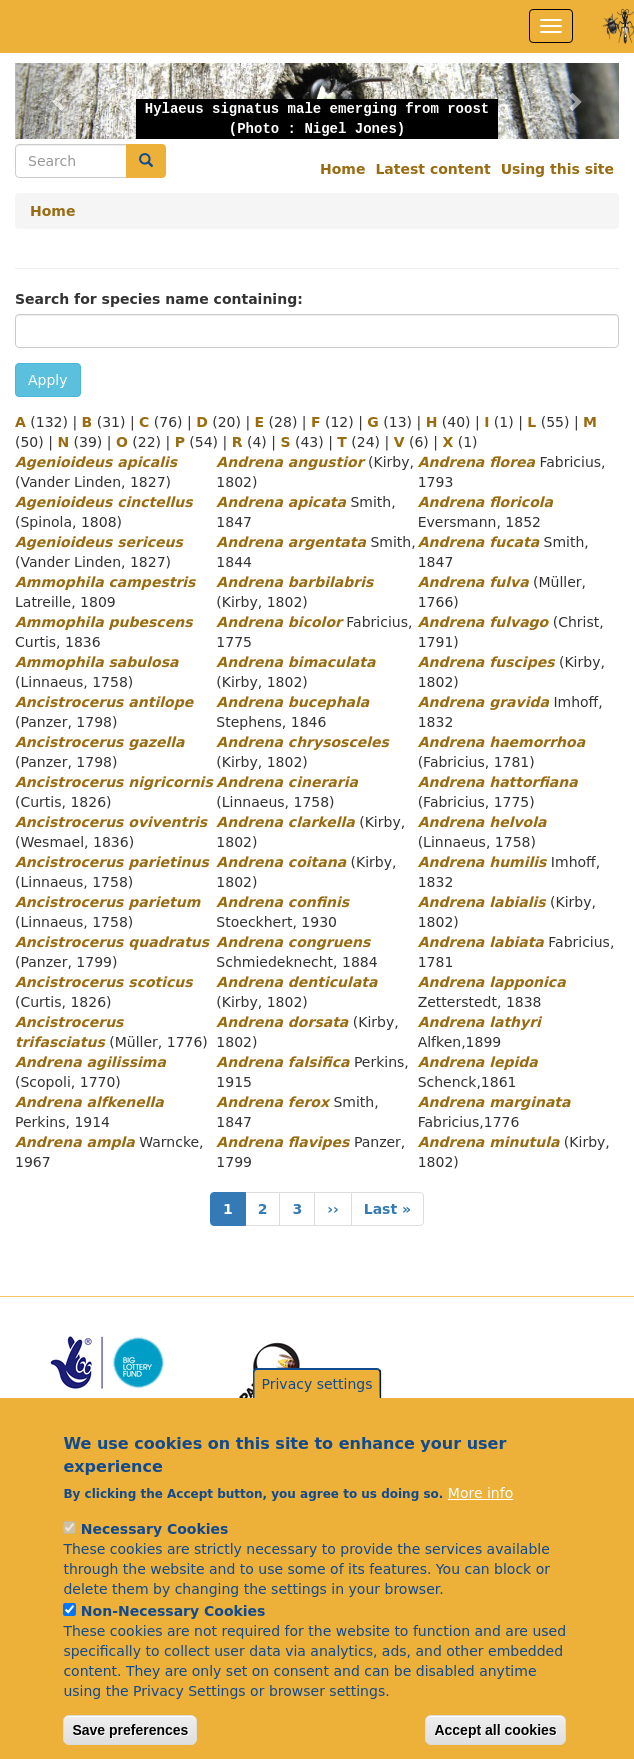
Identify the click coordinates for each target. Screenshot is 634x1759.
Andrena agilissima (90, 1062)
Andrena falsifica (282, 1062)
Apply (48, 380)
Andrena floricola (485, 502)
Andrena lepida (478, 1062)
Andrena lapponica (492, 982)
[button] (60, 101)
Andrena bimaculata (295, 662)
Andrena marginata (494, 1102)
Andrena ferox (272, 1102)
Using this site (557, 169)
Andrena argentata (291, 542)
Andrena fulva (473, 582)
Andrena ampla (75, 1142)
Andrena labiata (481, 942)
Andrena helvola (482, 822)
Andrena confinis (282, 902)
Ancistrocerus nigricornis (114, 782)
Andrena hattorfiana (498, 782)
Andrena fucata (478, 542)
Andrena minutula (489, 1142)
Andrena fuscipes (486, 662)
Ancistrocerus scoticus (104, 982)
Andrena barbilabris (294, 582)
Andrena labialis (482, 902)
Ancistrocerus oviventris (111, 822)
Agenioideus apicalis (96, 462)
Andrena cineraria (287, 782)
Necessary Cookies (154, 1564)
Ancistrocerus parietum (107, 902)
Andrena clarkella (285, 822)
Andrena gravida (483, 702)
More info (480, 1528)
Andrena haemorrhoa (501, 742)
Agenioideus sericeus (99, 542)
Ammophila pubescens (103, 622)
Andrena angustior (289, 462)
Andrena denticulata (296, 982)
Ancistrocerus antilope (104, 702)
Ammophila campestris (105, 582)
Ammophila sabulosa (97, 662)
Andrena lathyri (479, 1022)
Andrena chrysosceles (302, 742)
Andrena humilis (482, 862)
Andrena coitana (281, 862)
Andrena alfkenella (89, 1102)
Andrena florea (476, 462)
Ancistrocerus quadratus (112, 942)
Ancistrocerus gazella (99, 742)
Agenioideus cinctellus (104, 502)
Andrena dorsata (282, 1022)
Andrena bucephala (292, 702)
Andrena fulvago (483, 622)
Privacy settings (317, 1419)
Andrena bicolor (279, 622)
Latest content (432, 169)
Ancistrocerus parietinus (112, 862)
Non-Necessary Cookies (173, 1646)
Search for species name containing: (159, 299)
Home (342, 169)
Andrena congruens (293, 942)
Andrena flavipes (282, 1142)
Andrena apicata (281, 502)
